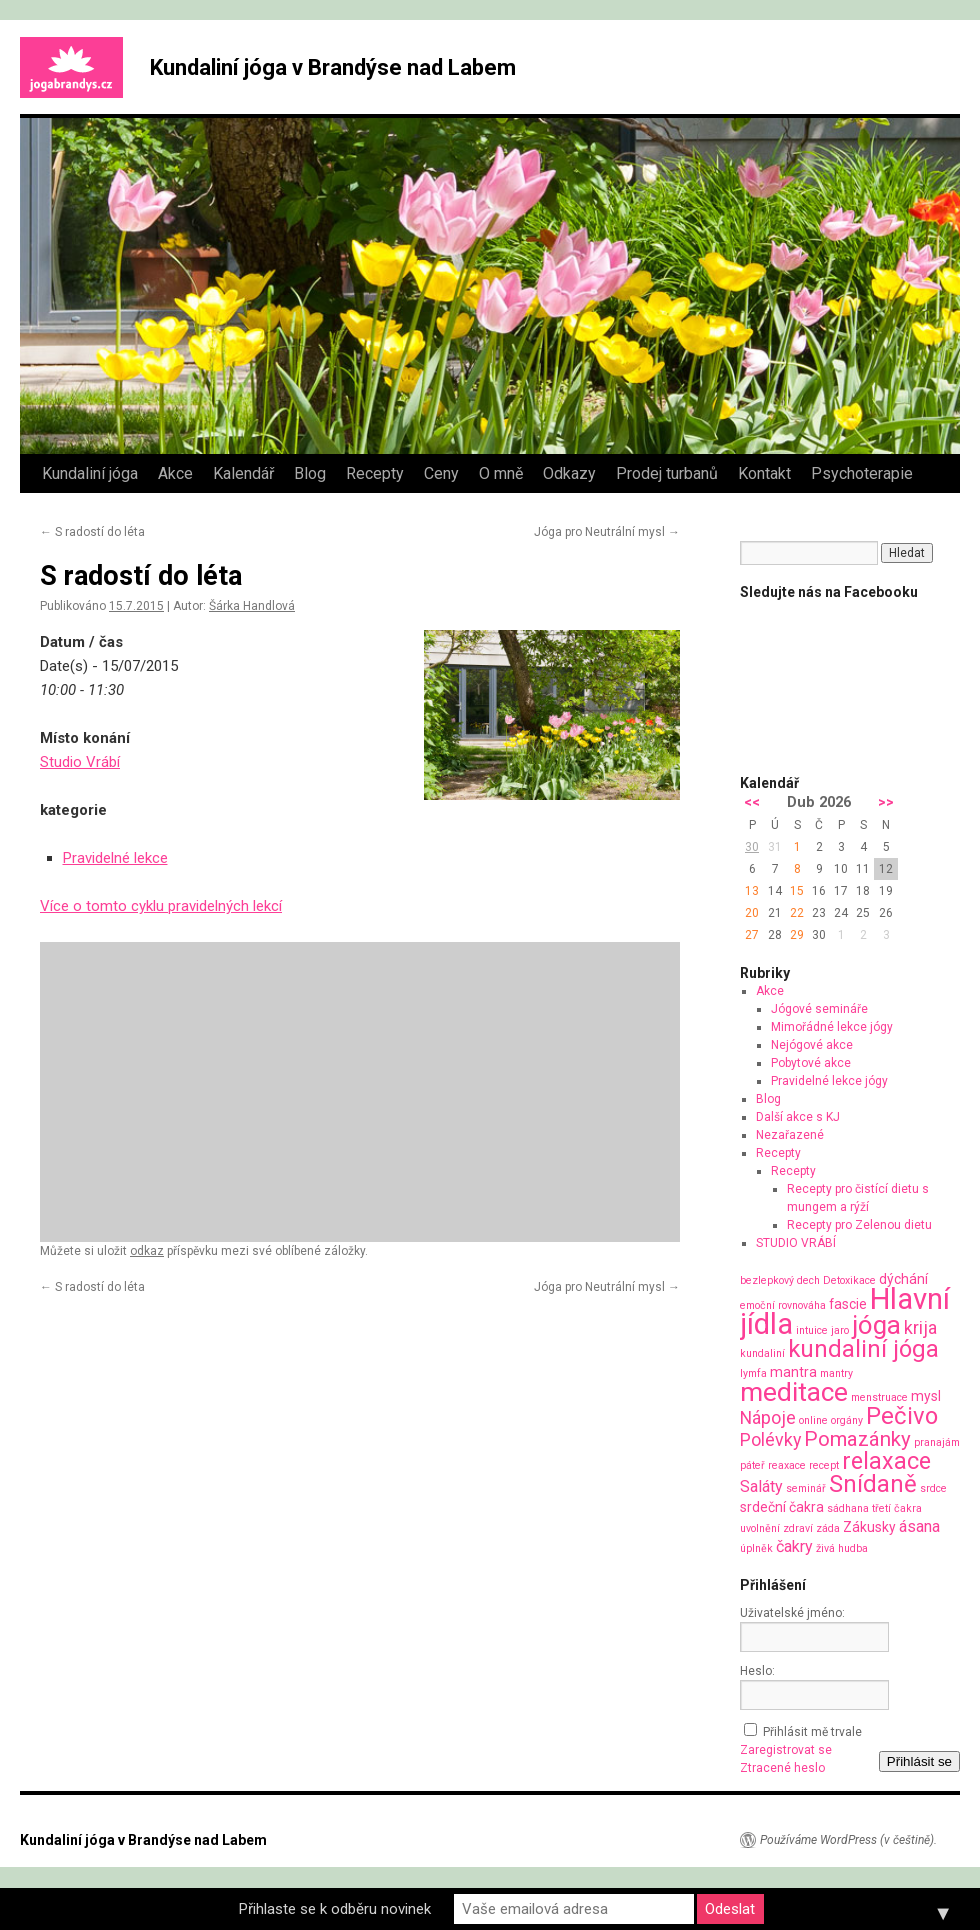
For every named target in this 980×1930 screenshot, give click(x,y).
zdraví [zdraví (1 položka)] (798, 1528)
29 (797, 935)
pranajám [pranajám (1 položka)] (937, 1442)
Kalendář (243, 473)
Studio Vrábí (80, 762)
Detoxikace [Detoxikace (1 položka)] (849, 1280)
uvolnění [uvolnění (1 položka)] (760, 1528)
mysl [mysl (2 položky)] (926, 1396)
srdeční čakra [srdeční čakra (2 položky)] (782, 1507)
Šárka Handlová (252, 606)
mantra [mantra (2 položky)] (793, 1372)
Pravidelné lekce (115, 858)
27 (752, 935)
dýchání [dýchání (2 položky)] (903, 1279)
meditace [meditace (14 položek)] (794, 1391)
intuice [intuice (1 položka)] (812, 1330)
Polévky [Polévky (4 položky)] (770, 1439)
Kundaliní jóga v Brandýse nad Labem (333, 67)
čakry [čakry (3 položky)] (794, 1546)
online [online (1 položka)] (813, 1420)
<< (752, 802)
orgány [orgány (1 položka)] (847, 1420)
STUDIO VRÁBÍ (796, 1243)
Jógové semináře (819, 1009)
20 (752, 913)
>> (886, 802)
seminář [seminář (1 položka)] (806, 1488)
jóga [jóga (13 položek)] (876, 1325)
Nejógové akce (812, 1045)
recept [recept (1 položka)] (824, 1465)
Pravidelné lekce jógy (829, 1081)
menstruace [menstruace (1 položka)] (879, 1397)
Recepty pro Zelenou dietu (859, 1225)
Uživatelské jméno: (792, 1613)
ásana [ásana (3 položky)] (919, 1526)
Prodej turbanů (667, 473)
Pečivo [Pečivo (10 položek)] (902, 1416)
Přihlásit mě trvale (812, 1732)
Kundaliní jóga (90, 473)
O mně (501, 473)
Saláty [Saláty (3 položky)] (761, 1486)
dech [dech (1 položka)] (808, 1280)
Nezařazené (790, 1135)
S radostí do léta (92, 532)
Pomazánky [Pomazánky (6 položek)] (857, 1439)
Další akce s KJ (798, 1117)
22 (797, 913)
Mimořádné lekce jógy (832, 1027)
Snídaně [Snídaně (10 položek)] (873, 1484)
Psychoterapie (862, 473)
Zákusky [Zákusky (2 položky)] (869, 1527)
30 (752, 847)
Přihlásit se (919, 1761)
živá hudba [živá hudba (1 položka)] (842, 1548)
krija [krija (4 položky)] (920, 1327)
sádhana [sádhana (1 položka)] (848, 1508)
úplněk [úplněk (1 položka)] (756, 1548)
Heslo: (757, 1671)
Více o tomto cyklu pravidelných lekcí (161, 906)
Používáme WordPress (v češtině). (848, 1840)
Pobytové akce (811, 1063)
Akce (175, 473)
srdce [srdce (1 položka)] (933, 1488)
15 (797, 891)
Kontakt (764, 473)
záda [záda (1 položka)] (828, 1528)
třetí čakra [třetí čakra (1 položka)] (897, 1508)
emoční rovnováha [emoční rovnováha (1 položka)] (783, 1305)
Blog (310, 473)
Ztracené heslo (782, 1768)
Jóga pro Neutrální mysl (607, 532)
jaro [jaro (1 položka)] (840, 1330)
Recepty (375, 473)
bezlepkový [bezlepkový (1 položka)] (767, 1280)
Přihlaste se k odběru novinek (335, 1909)
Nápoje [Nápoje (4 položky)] (768, 1417)
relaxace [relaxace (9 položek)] (886, 1461)
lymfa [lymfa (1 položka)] (753, 1373)
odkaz (147, 1251)
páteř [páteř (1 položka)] (752, 1465)
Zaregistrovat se (786, 1750)
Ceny (441, 473)
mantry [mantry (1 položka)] (836, 1373)
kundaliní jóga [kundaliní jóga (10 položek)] (863, 1349)
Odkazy (569, 473)
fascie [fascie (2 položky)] (848, 1304)
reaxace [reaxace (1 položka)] (787, 1465)
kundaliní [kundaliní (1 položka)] (762, 1353)
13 (752, 891)
